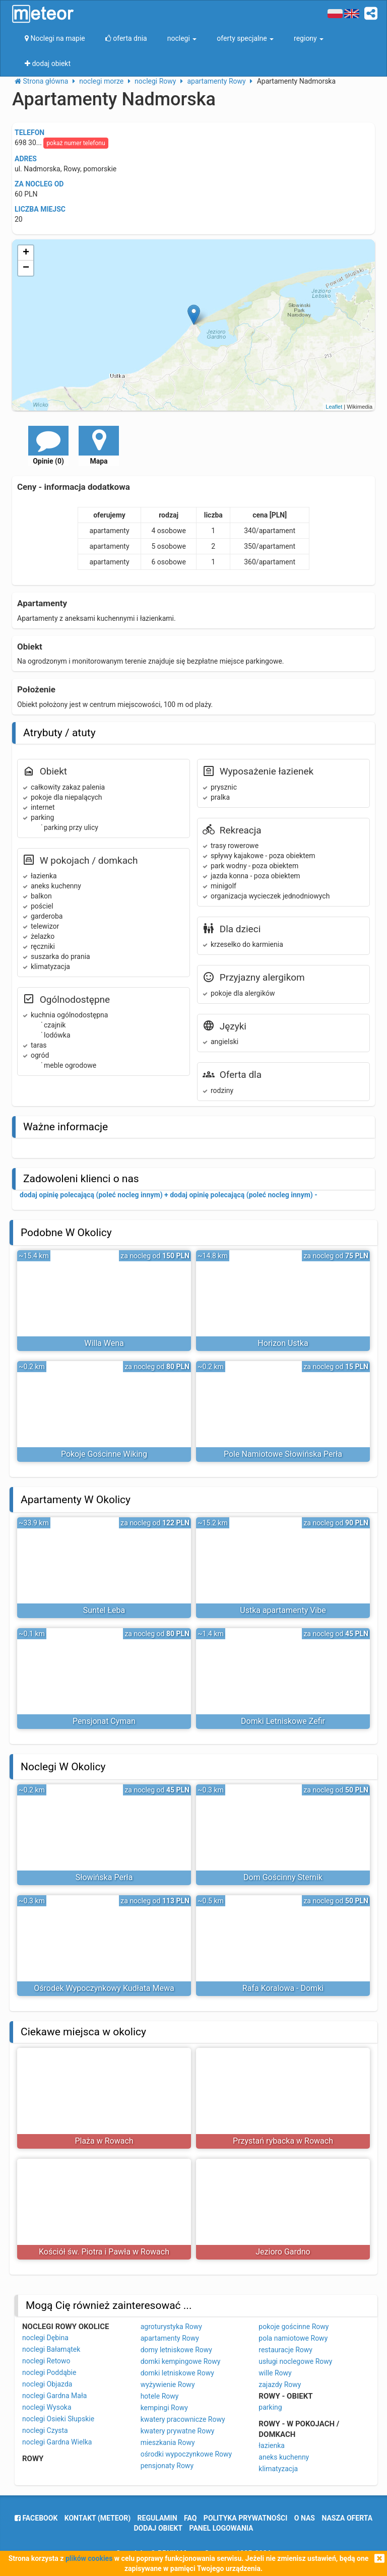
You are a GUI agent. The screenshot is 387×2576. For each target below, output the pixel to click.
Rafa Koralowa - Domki (283, 1988)
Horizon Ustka (282, 1343)
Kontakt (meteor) (97, 2518)
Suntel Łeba (104, 1610)
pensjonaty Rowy (167, 2466)
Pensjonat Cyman (104, 1721)
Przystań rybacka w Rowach (283, 2141)
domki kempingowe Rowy (181, 2361)
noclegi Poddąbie (49, 2372)
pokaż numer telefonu (75, 143)
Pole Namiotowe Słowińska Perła (283, 1454)
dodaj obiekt (158, 2528)
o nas (304, 2518)
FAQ (190, 2518)
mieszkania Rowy (168, 2442)
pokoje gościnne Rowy (294, 2327)
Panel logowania (221, 2528)
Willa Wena (104, 1343)
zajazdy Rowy (280, 2384)
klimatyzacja (278, 2469)
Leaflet (334, 407)
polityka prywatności (245, 2518)
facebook (36, 2518)
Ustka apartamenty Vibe (283, 1610)
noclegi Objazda (47, 2384)
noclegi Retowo (46, 2361)
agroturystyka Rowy (171, 2327)
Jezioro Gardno (282, 2252)
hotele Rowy (160, 2396)
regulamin (157, 2518)
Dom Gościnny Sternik (282, 1877)
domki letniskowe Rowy (177, 2373)
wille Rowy (275, 2373)
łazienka (272, 2445)
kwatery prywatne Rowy (178, 2431)
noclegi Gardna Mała (54, 2396)
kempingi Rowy (164, 2408)
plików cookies (89, 2558)
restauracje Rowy (285, 2350)
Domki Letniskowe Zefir (283, 1721)
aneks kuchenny (284, 2457)
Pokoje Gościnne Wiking (104, 1454)
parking (270, 2407)
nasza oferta (346, 2518)
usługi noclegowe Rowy (295, 2361)
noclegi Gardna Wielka (57, 2442)
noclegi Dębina (45, 2338)
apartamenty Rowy (170, 2338)
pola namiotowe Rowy (293, 2338)
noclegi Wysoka (47, 2407)
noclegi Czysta (45, 2430)
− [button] (26, 268)
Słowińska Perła (104, 1877)
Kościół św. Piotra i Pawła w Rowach (104, 2252)
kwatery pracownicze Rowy (183, 2419)
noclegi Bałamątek (51, 2349)
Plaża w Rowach (104, 2141)
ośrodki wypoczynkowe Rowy (186, 2454)
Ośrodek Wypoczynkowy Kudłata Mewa (104, 1988)
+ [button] (26, 253)
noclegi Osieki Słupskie (58, 2419)
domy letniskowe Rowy (176, 2350)
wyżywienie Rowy (168, 2384)
